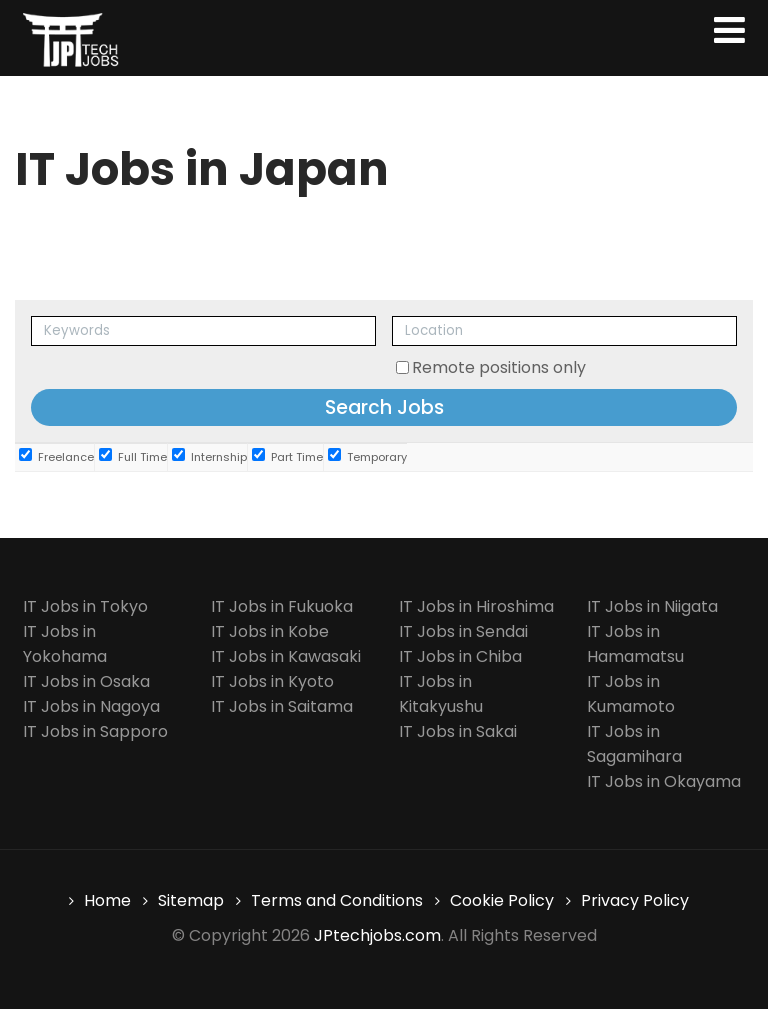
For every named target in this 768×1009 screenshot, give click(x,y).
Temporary (367, 456)
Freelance (56, 456)
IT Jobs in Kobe (270, 631)
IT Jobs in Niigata (652, 606)
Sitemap (191, 900)
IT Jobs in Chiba (460, 656)
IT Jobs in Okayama (664, 781)
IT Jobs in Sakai (458, 731)
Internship (209, 456)
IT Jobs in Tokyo (85, 606)
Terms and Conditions (337, 900)
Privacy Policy (635, 900)
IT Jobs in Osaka (86, 681)
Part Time (287, 456)
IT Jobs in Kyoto (272, 681)
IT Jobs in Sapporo (95, 731)
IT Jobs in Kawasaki (286, 656)
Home (107, 900)
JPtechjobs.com (377, 935)
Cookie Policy (502, 900)
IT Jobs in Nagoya (91, 706)
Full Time (133, 456)
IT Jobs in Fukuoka (282, 606)
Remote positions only (499, 367)
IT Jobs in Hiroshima (476, 606)
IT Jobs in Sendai (463, 631)
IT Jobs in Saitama (282, 706)
